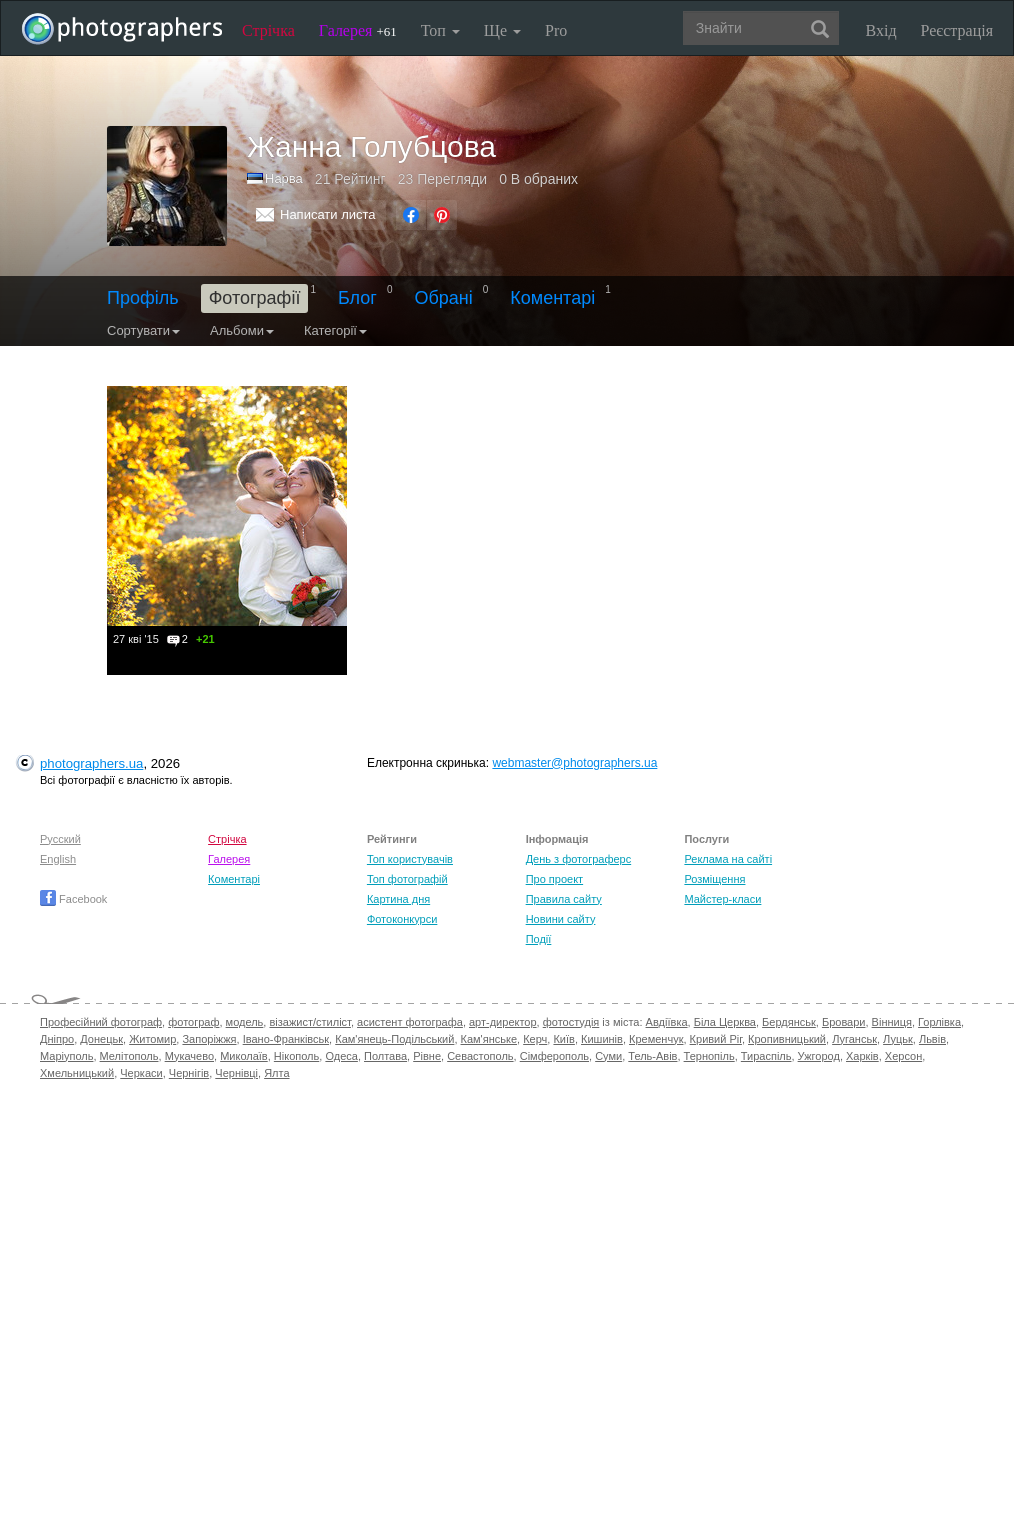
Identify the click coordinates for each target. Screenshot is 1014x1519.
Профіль (143, 298)
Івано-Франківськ (286, 1039)
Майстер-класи (722, 899)
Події (539, 939)
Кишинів (602, 1039)
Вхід (881, 30)
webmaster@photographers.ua (574, 763)
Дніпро (57, 1039)
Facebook (73, 899)
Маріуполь (66, 1056)
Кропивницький (787, 1039)
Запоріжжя (209, 1039)
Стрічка (268, 30)
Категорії (335, 330)
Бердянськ (789, 1022)
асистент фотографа (410, 1022)
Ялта (276, 1073)
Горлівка (939, 1022)
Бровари (844, 1022)
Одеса (341, 1056)
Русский (60, 839)
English (58, 859)
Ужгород (819, 1056)
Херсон (903, 1056)
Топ (440, 30)
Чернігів (189, 1073)
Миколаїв (244, 1056)
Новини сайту (561, 919)
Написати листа (328, 214)
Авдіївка (667, 1022)
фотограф (193, 1022)
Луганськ (854, 1039)
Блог (357, 298)
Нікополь (296, 1056)
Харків (862, 1056)
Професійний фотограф (101, 1022)
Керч (535, 1039)
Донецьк (101, 1039)
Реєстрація (957, 30)
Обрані (443, 298)
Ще (502, 30)
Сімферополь (554, 1056)
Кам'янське (489, 1039)
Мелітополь (129, 1056)
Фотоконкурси (402, 919)
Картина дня (398, 899)
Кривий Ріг (716, 1039)
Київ (563, 1039)
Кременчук (656, 1039)
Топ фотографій (407, 879)
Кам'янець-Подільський (394, 1039)
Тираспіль (766, 1056)
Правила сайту (564, 899)
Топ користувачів (410, 859)
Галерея (358, 30)
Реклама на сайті (728, 859)
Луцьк (898, 1039)
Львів (932, 1039)
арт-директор (503, 1022)
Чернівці (236, 1073)
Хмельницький (77, 1073)
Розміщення (714, 879)
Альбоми (242, 330)
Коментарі (552, 298)
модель (245, 1022)
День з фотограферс (579, 859)
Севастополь (480, 1056)
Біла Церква (725, 1022)
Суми (608, 1056)
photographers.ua (91, 763)
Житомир (152, 1039)
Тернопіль (709, 1056)
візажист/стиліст (309, 1022)
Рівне (427, 1056)
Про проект (554, 879)
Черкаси (141, 1073)
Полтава (385, 1056)
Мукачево (189, 1056)
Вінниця (892, 1022)
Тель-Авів (652, 1056)
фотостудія (571, 1022)
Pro (556, 30)
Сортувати (143, 330)
